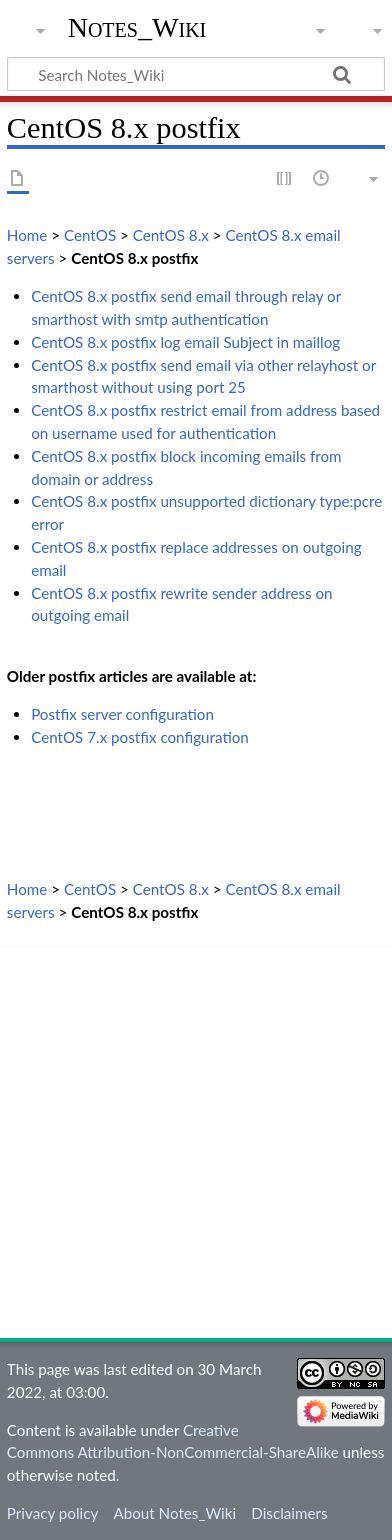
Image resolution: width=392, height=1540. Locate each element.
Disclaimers (289, 1513)
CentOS (90, 235)
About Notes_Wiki (174, 1513)
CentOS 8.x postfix (134, 258)
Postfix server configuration (122, 714)
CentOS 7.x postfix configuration (140, 737)
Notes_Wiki (137, 27)
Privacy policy (52, 1513)
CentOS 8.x (171, 235)
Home (27, 235)
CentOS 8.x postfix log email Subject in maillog (185, 342)
